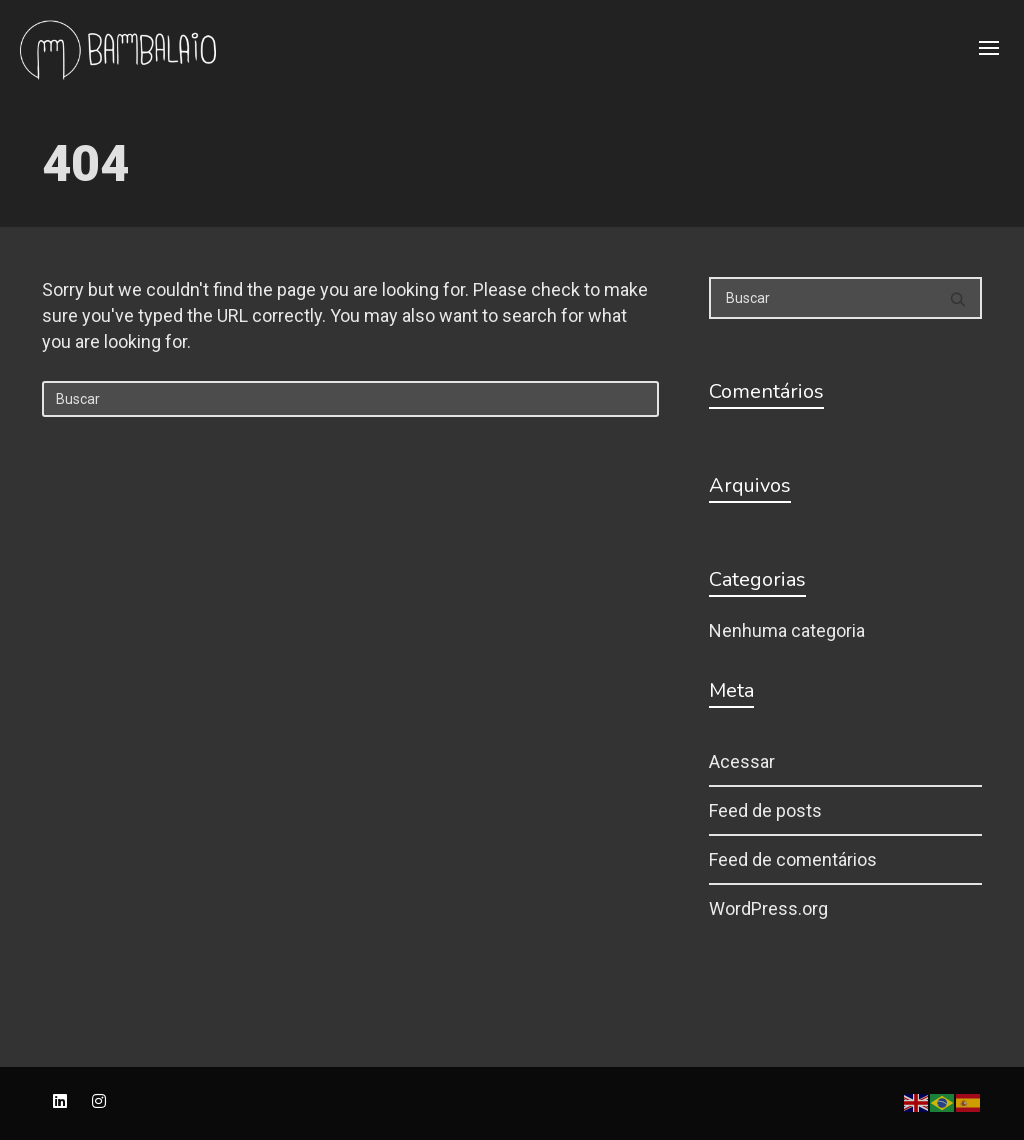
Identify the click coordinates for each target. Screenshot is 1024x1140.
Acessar (742, 761)
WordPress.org (768, 908)
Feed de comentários (793, 859)
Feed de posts (765, 810)
